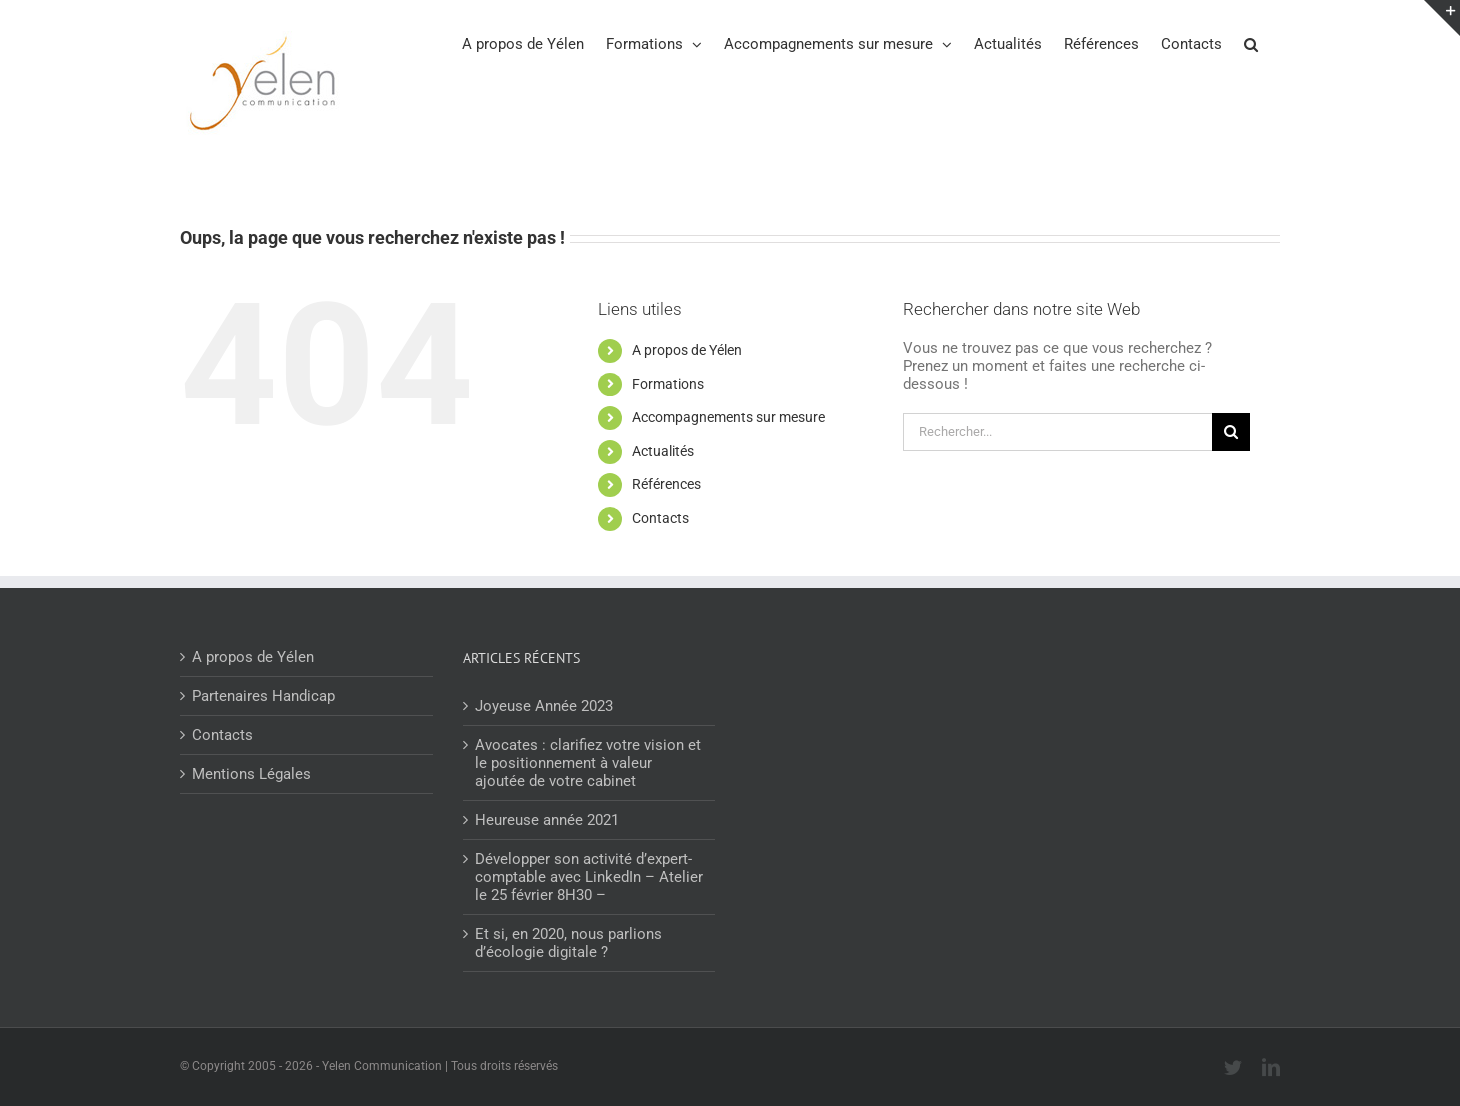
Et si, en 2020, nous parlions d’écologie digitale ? (568, 943)
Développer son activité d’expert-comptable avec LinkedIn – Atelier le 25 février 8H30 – (589, 877)
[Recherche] (1231, 432)
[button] (1251, 43)
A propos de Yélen (687, 350)
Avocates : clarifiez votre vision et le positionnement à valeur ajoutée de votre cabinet (588, 763)
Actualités (663, 451)
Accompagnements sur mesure (728, 417)
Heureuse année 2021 (547, 820)
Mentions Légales (251, 774)
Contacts (660, 518)
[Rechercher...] (1057, 432)
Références (666, 484)
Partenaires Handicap (263, 696)
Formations (668, 384)
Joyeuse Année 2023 (544, 706)
